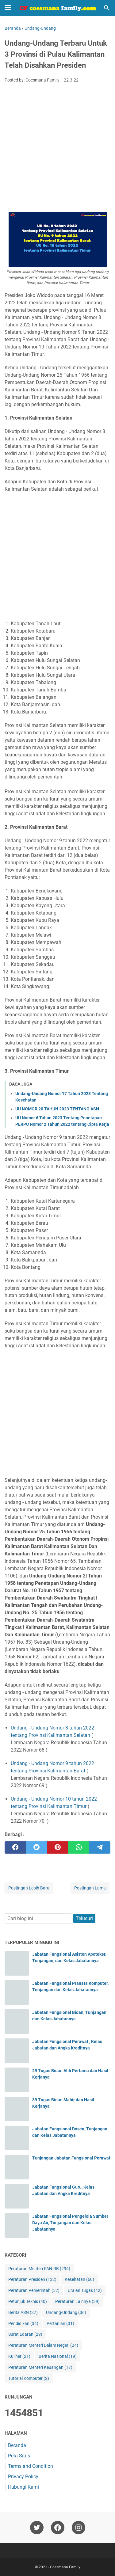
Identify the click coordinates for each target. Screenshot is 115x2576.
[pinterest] (57, 1847)
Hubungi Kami (23, 2487)
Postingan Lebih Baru (28, 1887)
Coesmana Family (65, 2567)
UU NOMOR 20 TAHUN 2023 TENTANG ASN (57, 1108)
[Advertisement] (57, 148)
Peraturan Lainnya (77, 2301)
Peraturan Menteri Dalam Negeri (43, 2345)
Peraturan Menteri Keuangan (40, 2367)
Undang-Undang (66, 2312)
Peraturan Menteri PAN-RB (39, 2268)
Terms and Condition (30, 2466)
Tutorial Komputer (28, 2378)
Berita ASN (23, 2312)
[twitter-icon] (37, 2527)
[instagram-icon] (78, 2527)
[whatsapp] (78, 1847)
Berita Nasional (58, 2356)
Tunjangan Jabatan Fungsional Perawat (71, 2158)
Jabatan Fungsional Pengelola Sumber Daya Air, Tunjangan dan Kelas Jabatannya (70, 2223)
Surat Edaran (25, 2334)
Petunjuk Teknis (27, 2301)
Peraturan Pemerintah (33, 2290)
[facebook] (15, 1847)
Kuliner (19, 2356)
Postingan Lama (90, 1887)
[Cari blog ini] (106, 8)
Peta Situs (19, 2456)
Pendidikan (23, 2323)
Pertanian (60, 2323)
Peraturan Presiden (32, 2279)
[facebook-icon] (57, 2527)
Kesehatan (79, 2279)
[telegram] (99, 1847)
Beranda (17, 2445)
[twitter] (36, 1847)
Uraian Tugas (85, 2290)
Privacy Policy (23, 2476)
